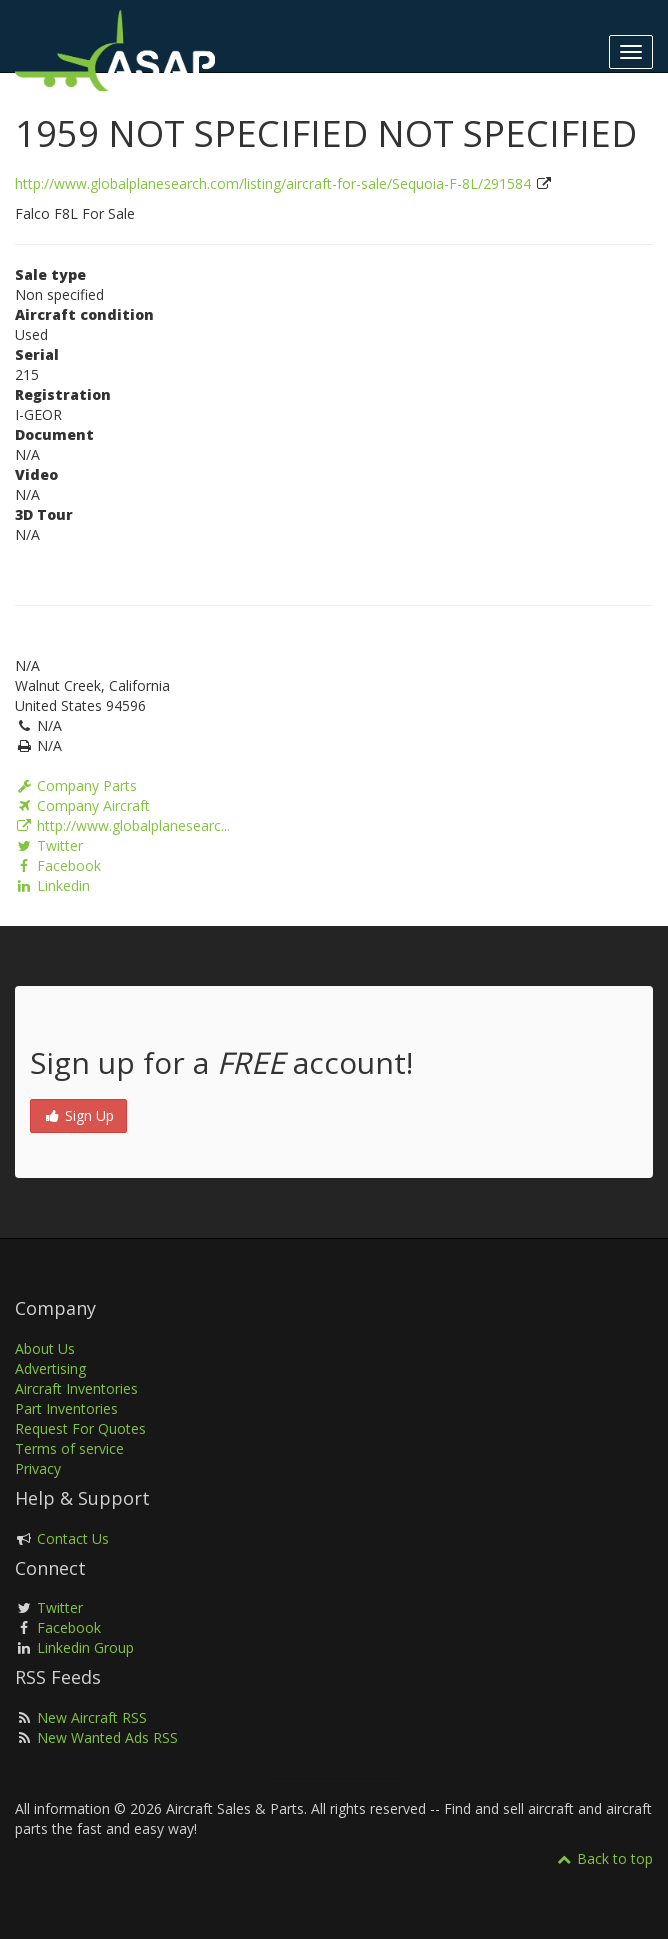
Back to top (604, 1858)
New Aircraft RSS (92, 1717)
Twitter (49, 845)
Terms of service (69, 1448)
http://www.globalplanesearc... (122, 825)
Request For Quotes (80, 1428)
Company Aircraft (82, 805)
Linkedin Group (85, 1647)
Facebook (58, 865)
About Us (45, 1348)
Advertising (50, 1368)
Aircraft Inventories (76, 1388)
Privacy (38, 1468)
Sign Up (78, 1115)
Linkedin (52, 885)
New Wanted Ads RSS (107, 1737)
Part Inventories (66, 1408)
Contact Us (73, 1538)
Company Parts (76, 785)
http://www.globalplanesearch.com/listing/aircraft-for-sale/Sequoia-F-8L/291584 (273, 183)
